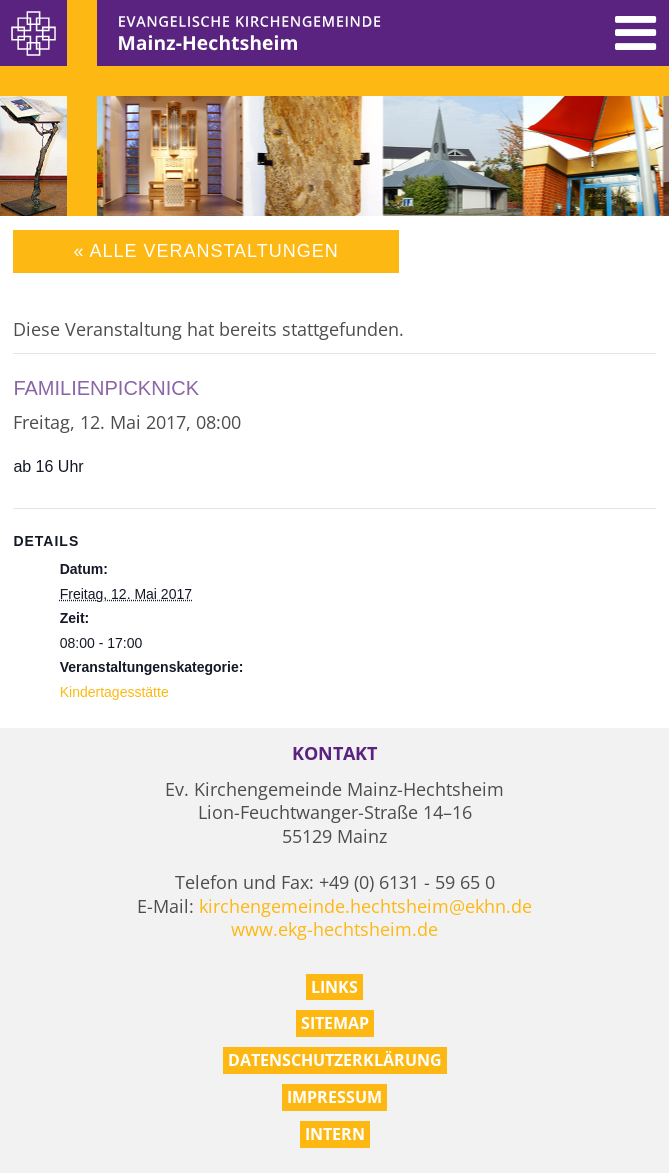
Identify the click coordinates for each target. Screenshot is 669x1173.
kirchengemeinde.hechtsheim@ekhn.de (365, 906)
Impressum (334, 1097)
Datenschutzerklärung (335, 1060)
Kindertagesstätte (114, 692)
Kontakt (334, 753)
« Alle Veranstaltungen (205, 251)
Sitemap (335, 1023)
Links (334, 987)
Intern (335, 1134)
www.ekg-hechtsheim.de (334, 929)
